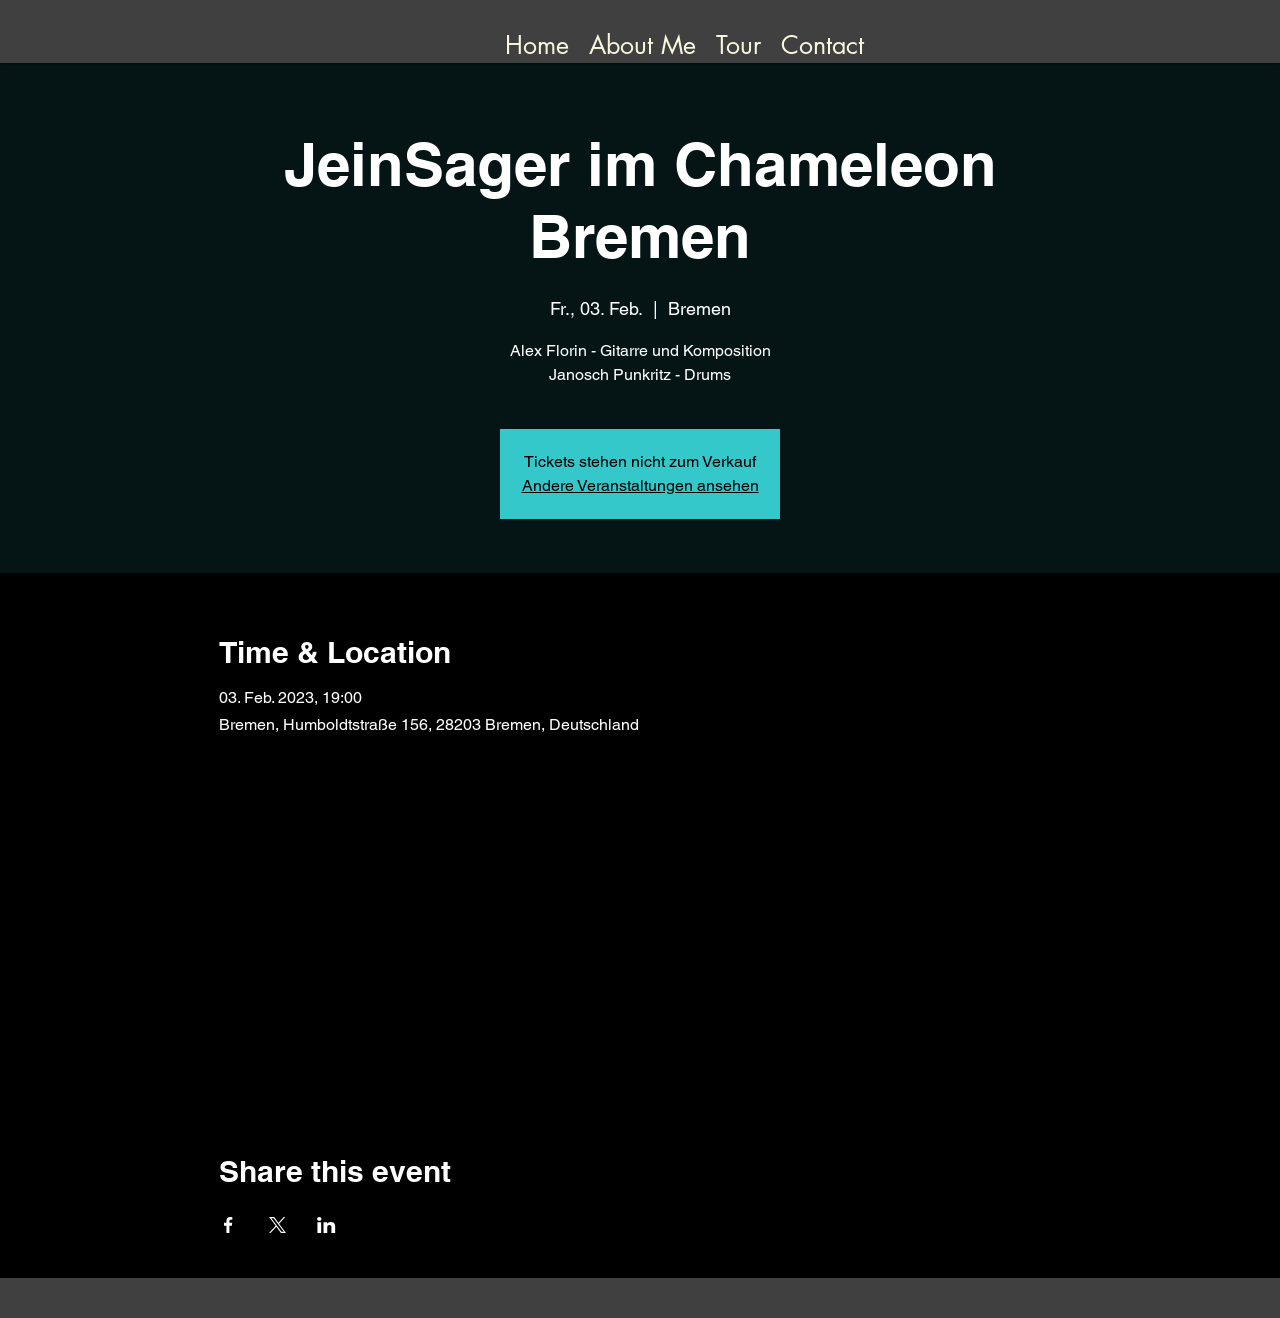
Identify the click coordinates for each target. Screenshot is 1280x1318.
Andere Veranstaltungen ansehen (640, 485)
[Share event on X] (277, 1225)
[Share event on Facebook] (228, 1225)
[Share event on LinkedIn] (326, 1225)
